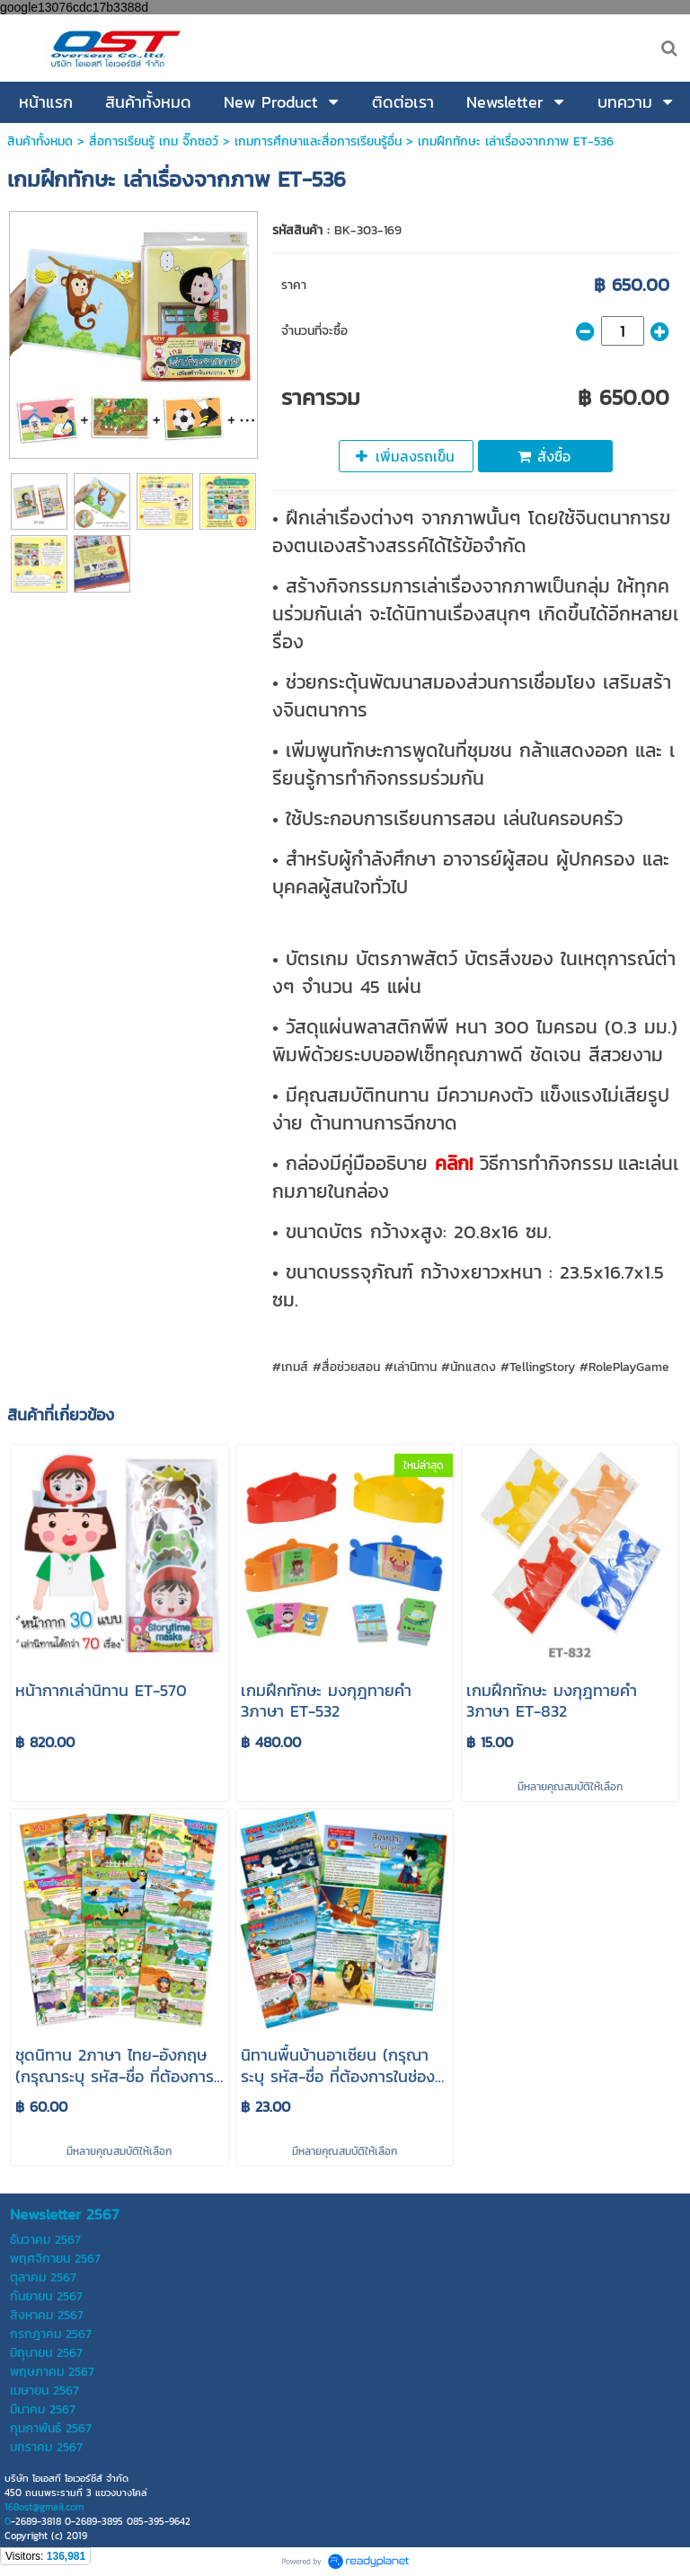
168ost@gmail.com (44, 2507)
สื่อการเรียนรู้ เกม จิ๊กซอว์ (156, 141)
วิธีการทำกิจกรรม (543, 1163)
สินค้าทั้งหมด (40, 141)
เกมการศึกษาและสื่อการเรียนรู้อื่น (318, 141)
